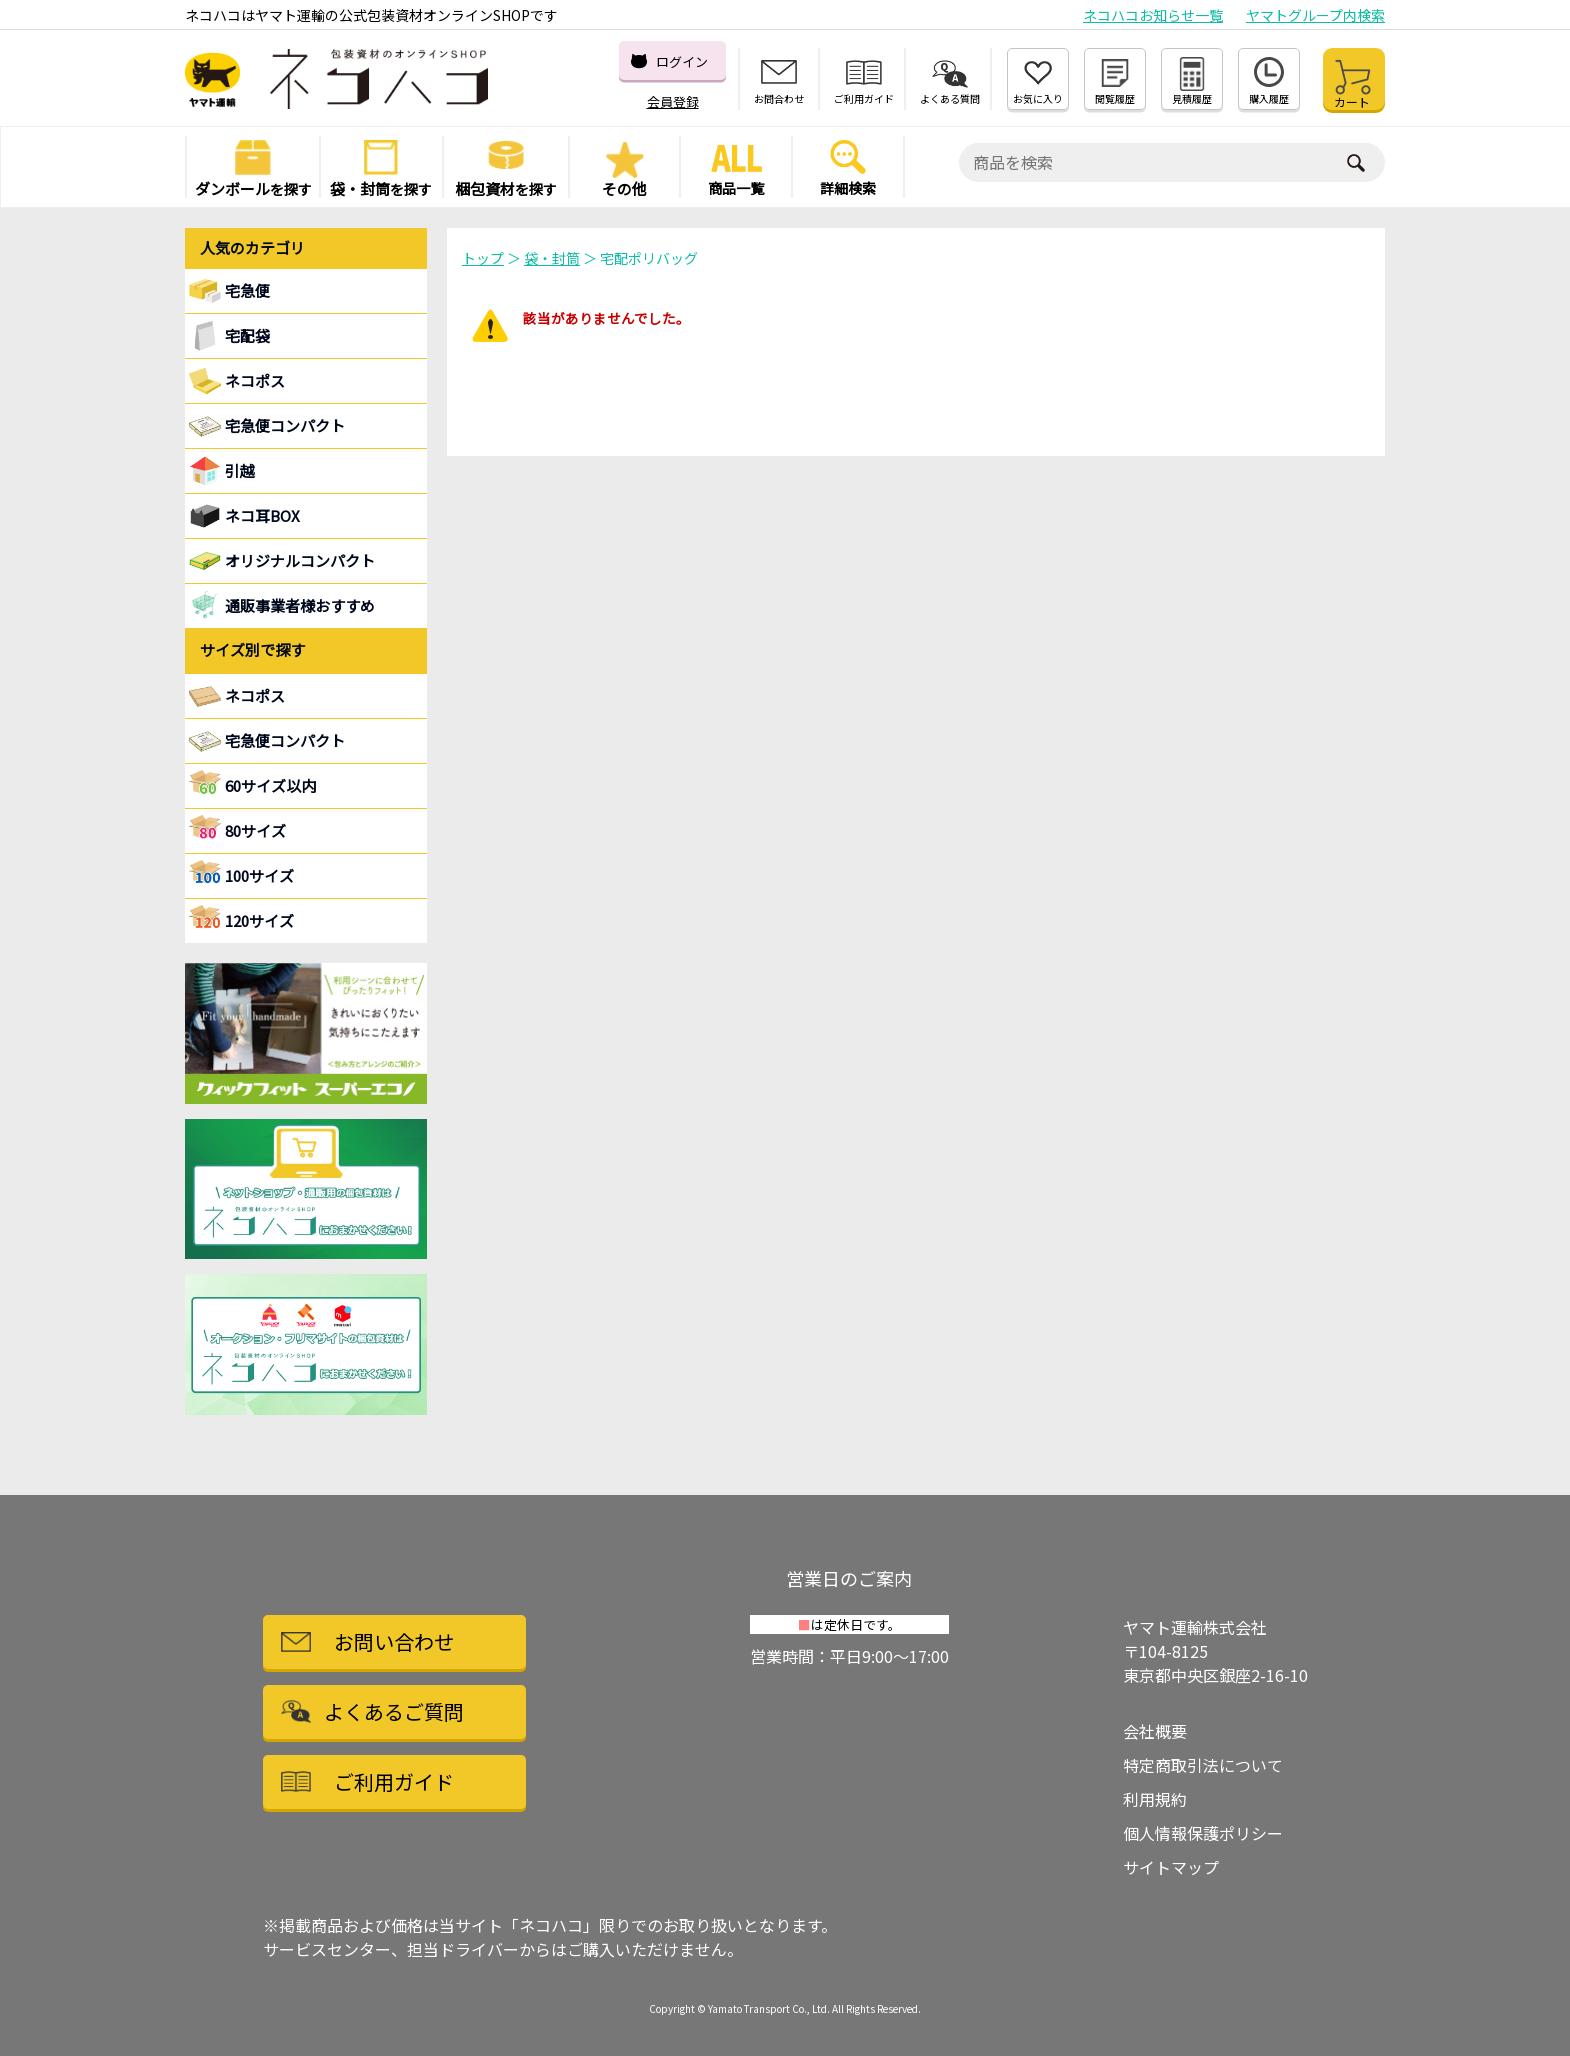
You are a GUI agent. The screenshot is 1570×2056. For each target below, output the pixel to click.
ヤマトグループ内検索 (1315, 15)
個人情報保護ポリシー (1203, 1833)
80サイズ (255, 830)
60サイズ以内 (270, 785)
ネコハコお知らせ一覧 (1153, 15)
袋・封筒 (552, 258)
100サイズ (259, 875)
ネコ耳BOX (262, 515)
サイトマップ (1171, 1867)
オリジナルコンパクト (300, 560)
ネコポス (255, 695)
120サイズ (259, 920)
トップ (483, 258)
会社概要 (1155, 1731)
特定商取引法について (1203, 1765)
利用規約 (1155, 1799)
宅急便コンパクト (285, 425)
